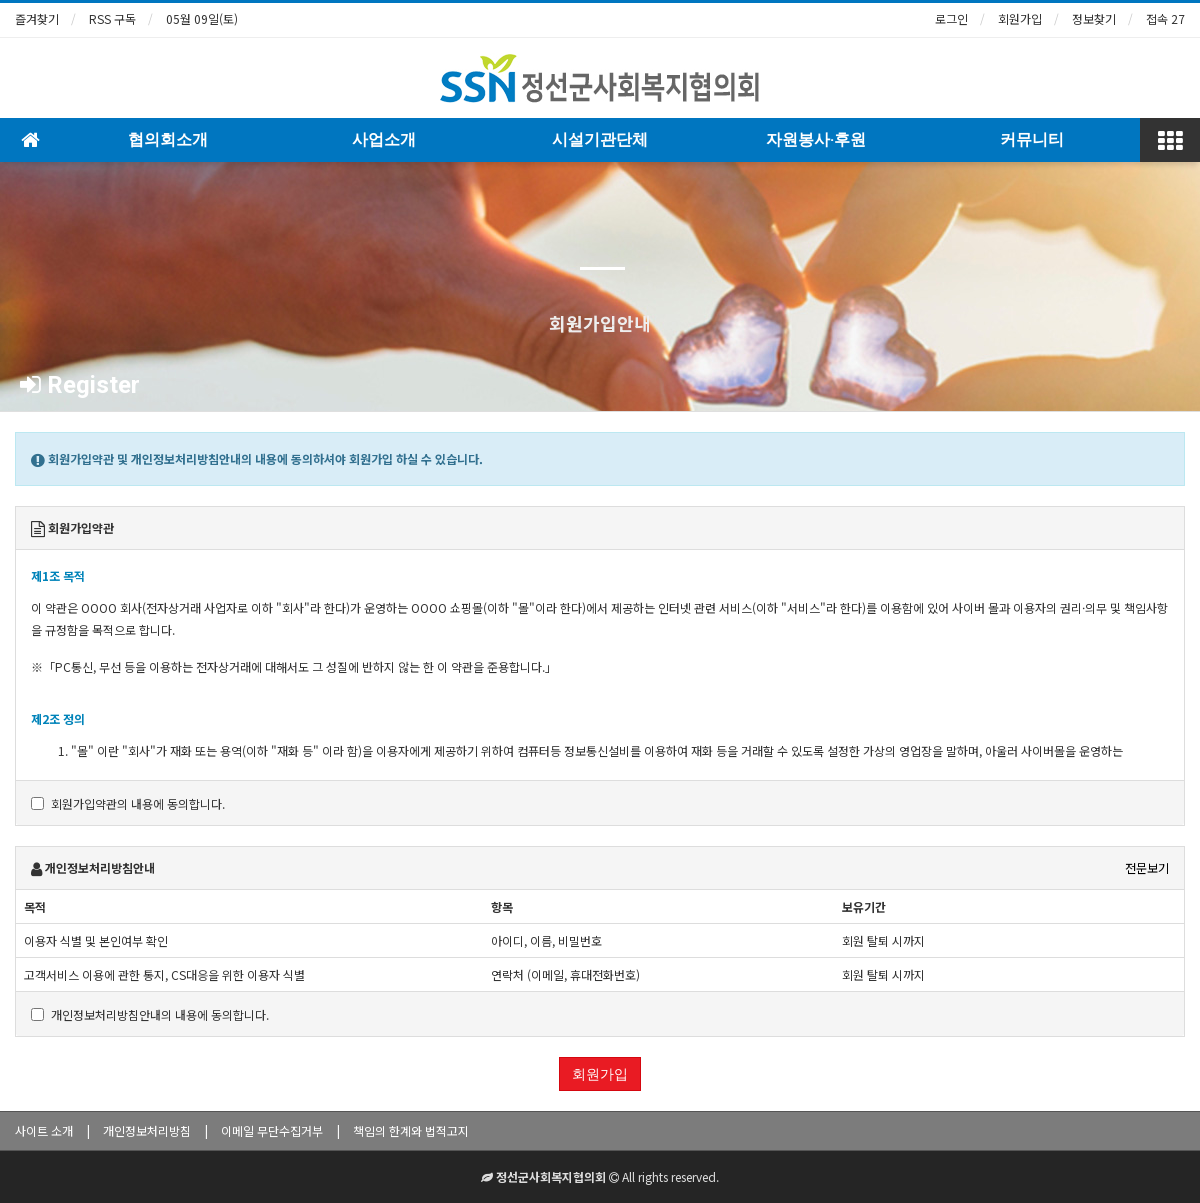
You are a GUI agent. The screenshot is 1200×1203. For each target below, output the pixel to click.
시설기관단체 (600, 139)
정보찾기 (1094, 18)
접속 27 (1165, 18)
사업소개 (384, 139)
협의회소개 (168, 139)
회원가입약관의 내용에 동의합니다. (128, 803)
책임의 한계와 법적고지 (411, 1130)
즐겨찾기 (37, 18)
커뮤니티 (1032, 139)
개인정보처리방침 (147, 1130)
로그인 (951, 18)
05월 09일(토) (202, 18)
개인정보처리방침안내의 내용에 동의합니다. (150, 1014)
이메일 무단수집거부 (272, 1130)
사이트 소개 (44, 1130)
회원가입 (1020, 18)
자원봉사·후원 (816, 139)
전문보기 (1147, 867)
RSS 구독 (112, 18)
